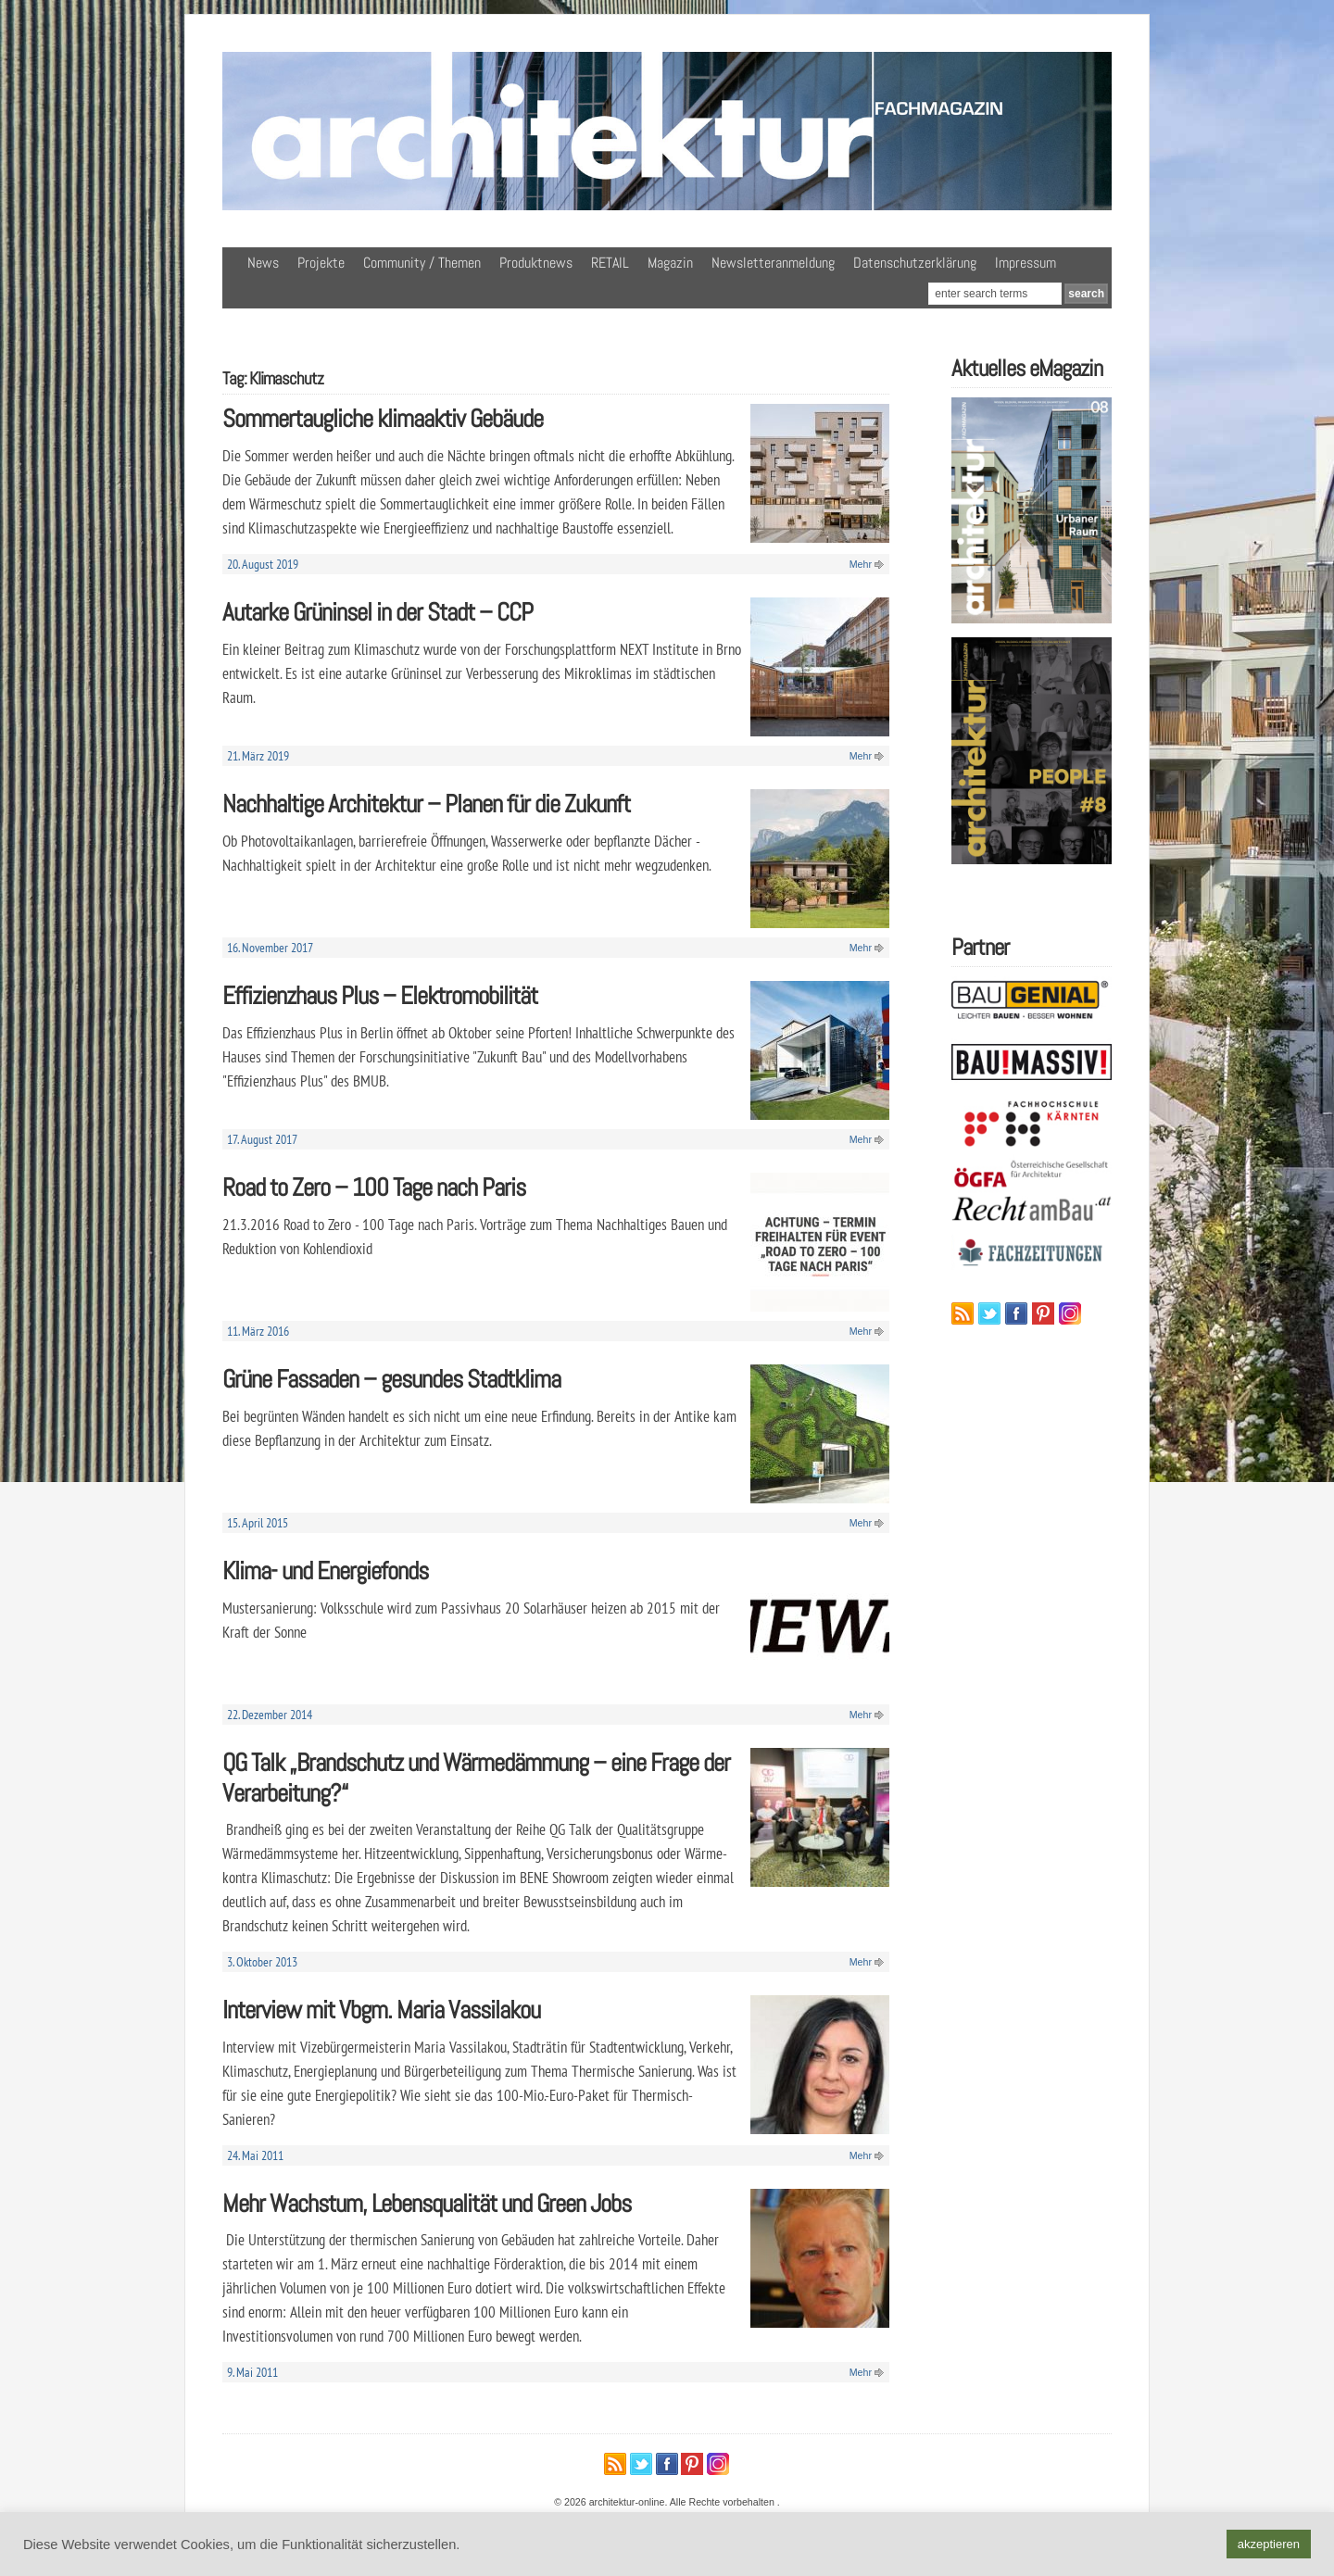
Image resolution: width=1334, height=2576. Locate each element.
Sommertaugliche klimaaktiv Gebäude (382, 418)
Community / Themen (422, 262)
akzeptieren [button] (1269, 2544)
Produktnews (536, 262)
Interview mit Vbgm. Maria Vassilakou (381, 2009)
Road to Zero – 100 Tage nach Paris (373, 1187)
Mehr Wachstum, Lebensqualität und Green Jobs (426, 2203)
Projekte (321, 262)
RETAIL (610, 262)
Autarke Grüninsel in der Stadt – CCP (377, 612)
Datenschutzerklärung (914, 262)
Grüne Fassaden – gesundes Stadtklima (391, 1379)
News (263, 262)
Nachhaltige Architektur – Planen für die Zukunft (426, 803)
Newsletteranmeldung (773, 262)
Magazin (670, 262)
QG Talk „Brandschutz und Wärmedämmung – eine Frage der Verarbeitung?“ (476, 1777)
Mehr (860, 564)
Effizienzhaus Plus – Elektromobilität (379, 995)
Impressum (1025, 262)
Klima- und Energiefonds (325, 1570)
